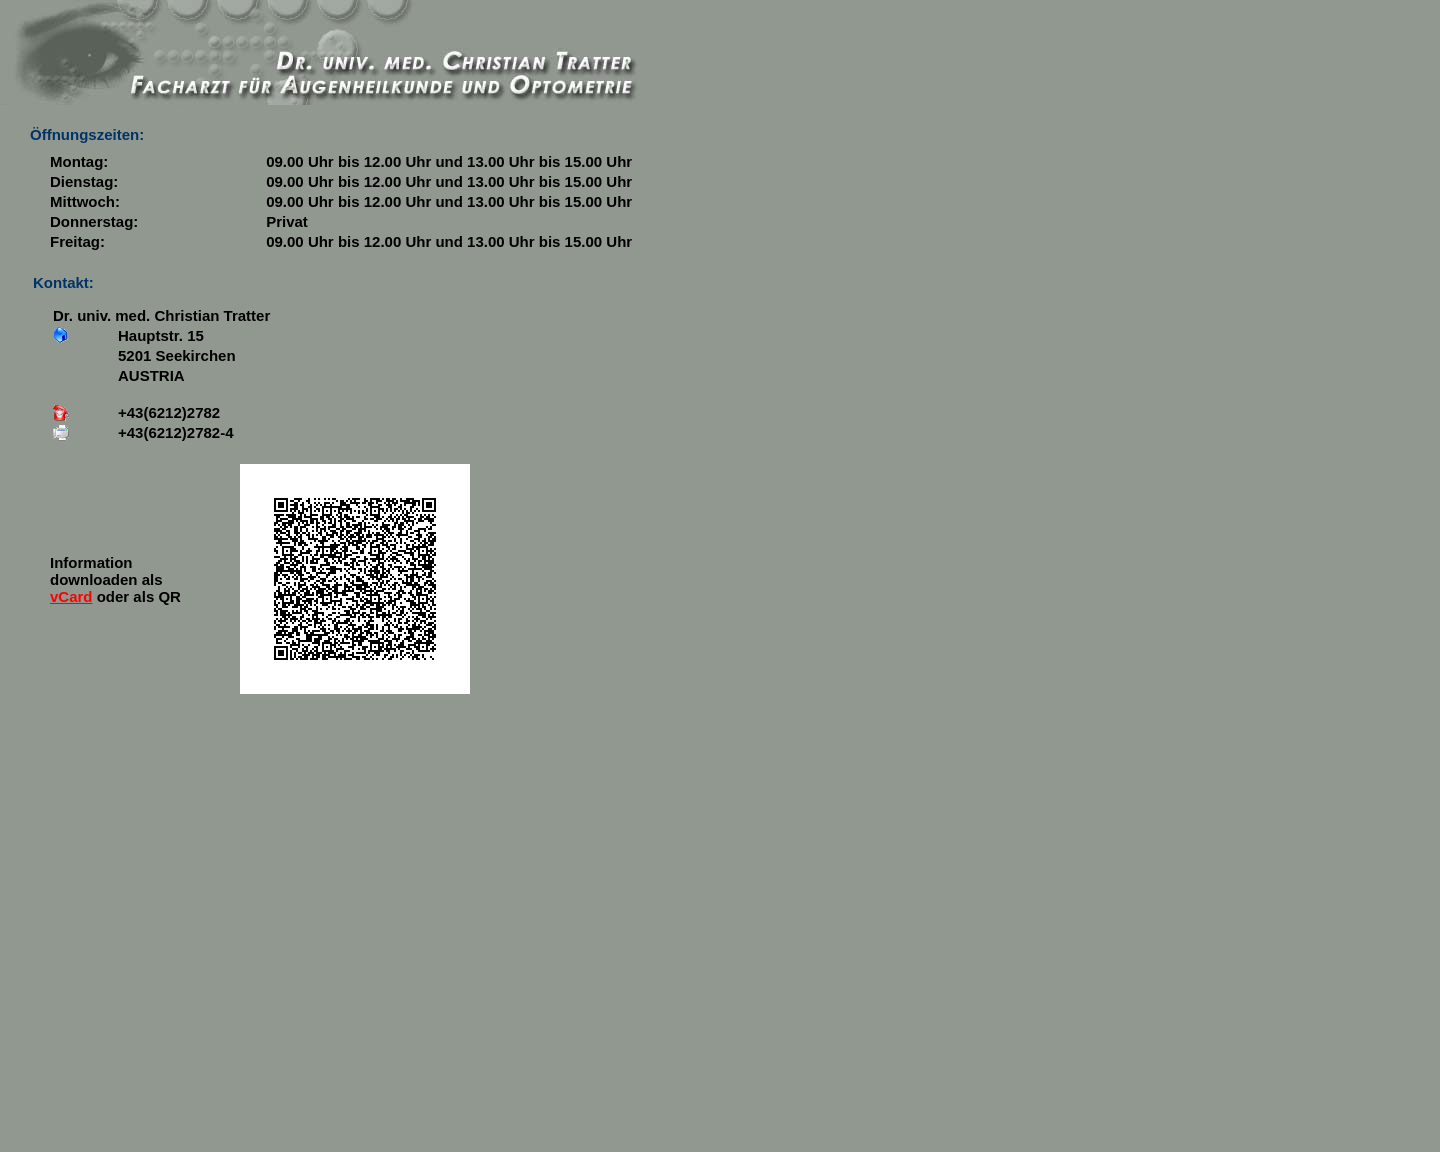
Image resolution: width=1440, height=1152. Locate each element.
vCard (71, 596)
